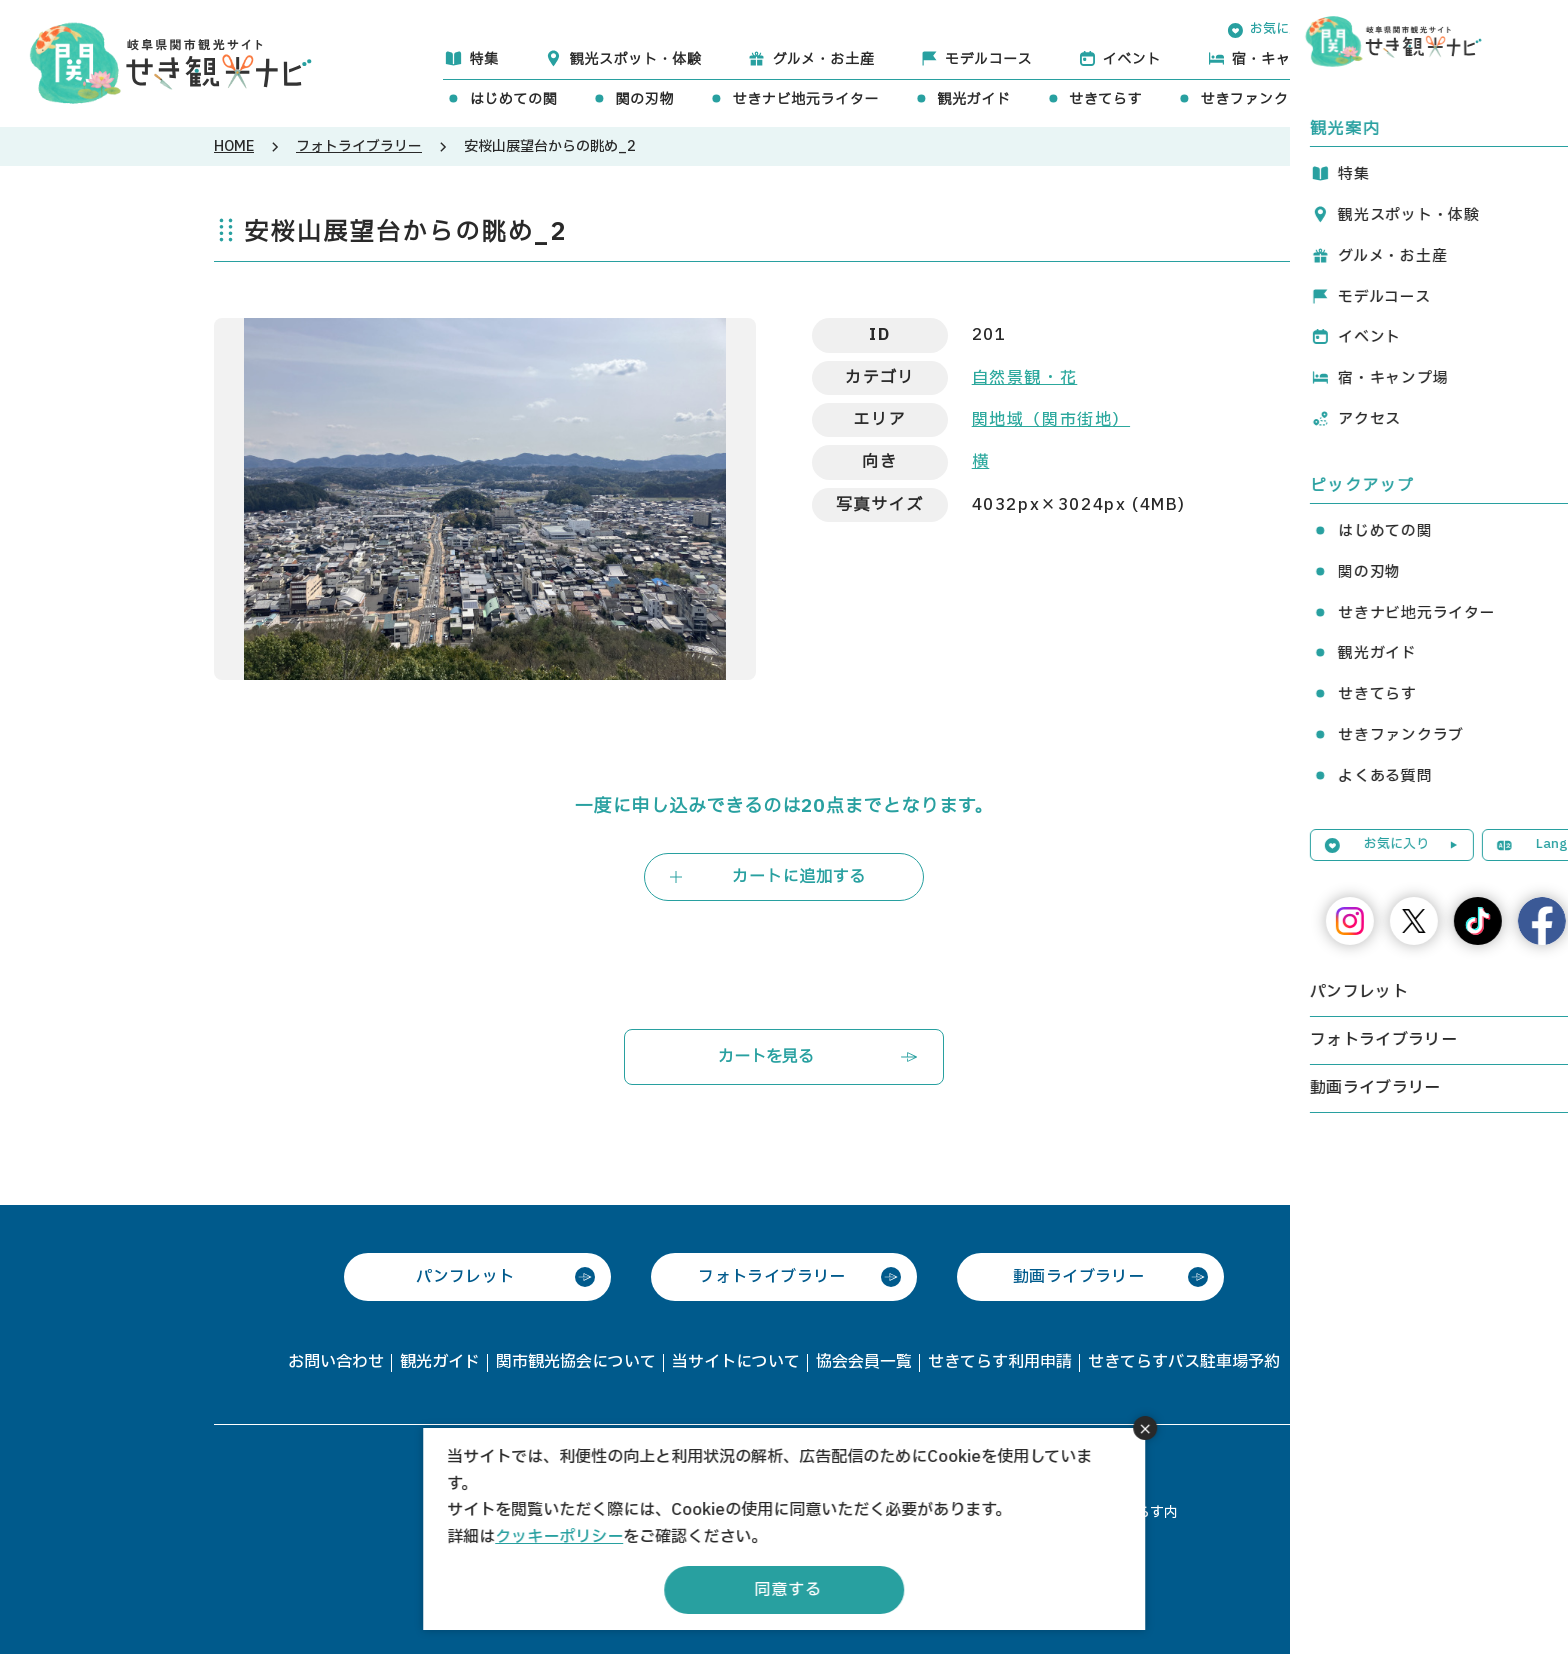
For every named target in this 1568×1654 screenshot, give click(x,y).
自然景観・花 (1025, 378)
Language (1415, 29)
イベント (1132, 59)
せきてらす (1106, 99)
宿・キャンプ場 (1283, 59)
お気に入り (1282, 29)
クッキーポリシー (559, 1537)
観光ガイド (974, 99)
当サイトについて (736, 1362)
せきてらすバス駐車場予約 (1184, 1362)
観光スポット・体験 (635, 59)
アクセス (1434, 59)
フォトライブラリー (359, 146)
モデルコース (988, 59)
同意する (787, 1590)
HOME (234, 146)
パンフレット (465, 1277)
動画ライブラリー (1078, 1277)
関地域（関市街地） (1051, 420)
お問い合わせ (336, 1362)
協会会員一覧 (864, 1362)
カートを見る (766, 1057)
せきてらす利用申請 (1000, 1362)
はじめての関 (513, 99)
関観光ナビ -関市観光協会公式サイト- (170, 61)
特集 (483, 59)
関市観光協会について (576, 1362)
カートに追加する (799, 877)
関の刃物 (644, 99)
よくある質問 (1420, 99)
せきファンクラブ (1259, 99)
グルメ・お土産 (823, 59)
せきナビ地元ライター (805, 99)
